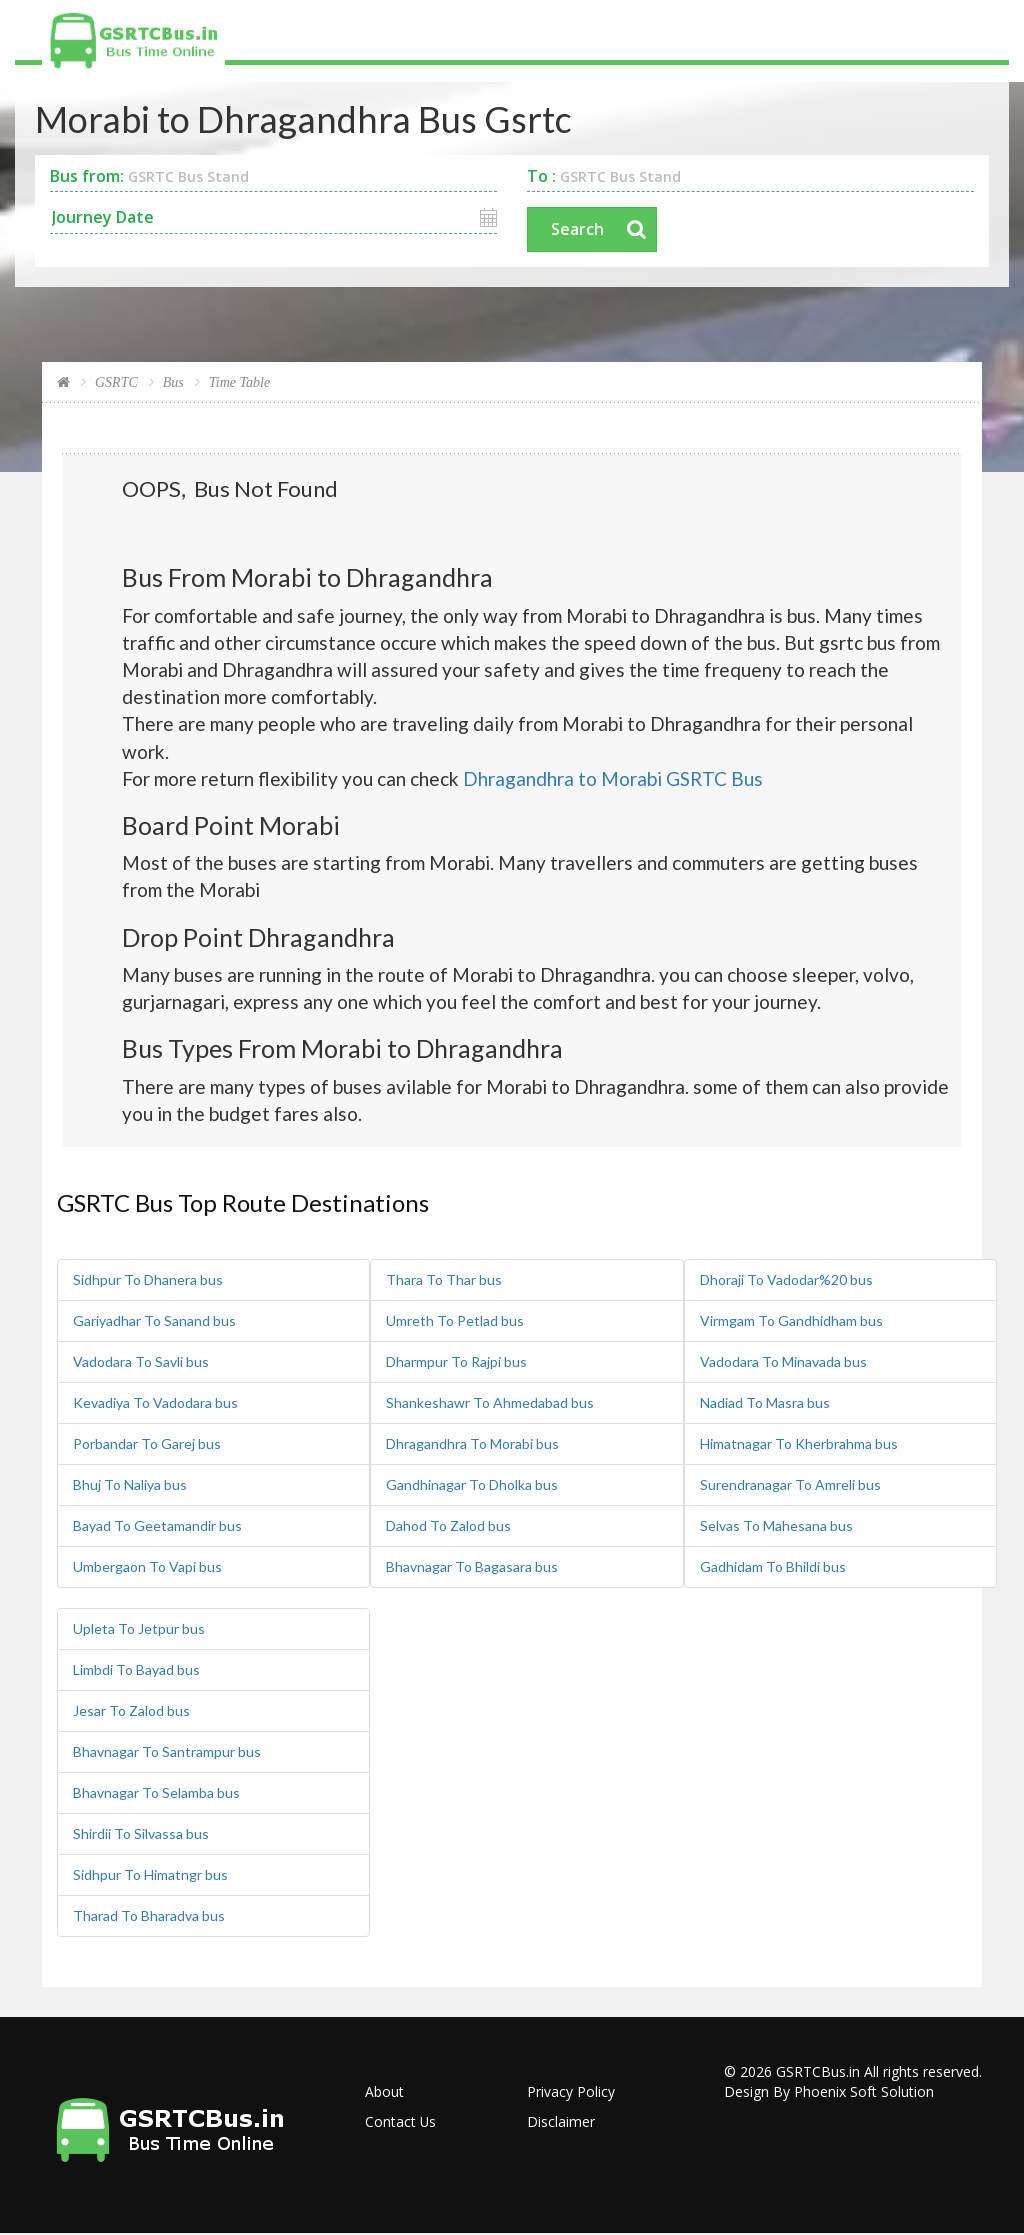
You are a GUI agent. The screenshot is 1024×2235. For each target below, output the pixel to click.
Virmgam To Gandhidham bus (791, 1321)
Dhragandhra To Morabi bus (472, 1444)
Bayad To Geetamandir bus (157, 1526)
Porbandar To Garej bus (147, 1444)
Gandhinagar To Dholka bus (472, 1485)
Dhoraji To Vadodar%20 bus (786, 1280)
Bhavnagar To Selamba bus (156, 1793)
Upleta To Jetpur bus (139, 1629)
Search (577, 230)
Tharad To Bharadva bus (149, 1916)
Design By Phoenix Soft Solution (829, 2092)
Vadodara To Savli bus (141, 1362)
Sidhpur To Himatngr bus (150, 1875)
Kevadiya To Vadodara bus (155, 1403)
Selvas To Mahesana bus (776, 1526)
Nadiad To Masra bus (765, 1403)
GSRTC (116, 383)
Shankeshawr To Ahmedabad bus (490, 1403)
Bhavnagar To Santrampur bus (167, 1752)
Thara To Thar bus (444, 1280)
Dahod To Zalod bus (448, 1526)
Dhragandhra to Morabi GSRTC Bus (613, 778)
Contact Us (401, 2122)
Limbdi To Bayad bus (136, 1670)
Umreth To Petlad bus (455, 1321)
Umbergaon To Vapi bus (147, 1567)
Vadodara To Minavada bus (783, 1362)
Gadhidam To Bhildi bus (773, 1567)
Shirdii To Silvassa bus (141, 1834)
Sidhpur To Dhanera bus (148, 1280)
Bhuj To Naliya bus (130, 1485)
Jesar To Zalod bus (131, 1711)
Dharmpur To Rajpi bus (456, 1362)
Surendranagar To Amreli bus (790, 1485)
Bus (173, 383)
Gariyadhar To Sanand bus (154, 1321)
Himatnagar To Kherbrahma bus (799, 1444)
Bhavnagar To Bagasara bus (472, 1567)
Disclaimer (561, 2122)
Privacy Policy (571, 2092)
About (384, 2092)
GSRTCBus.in (818, 2072)
